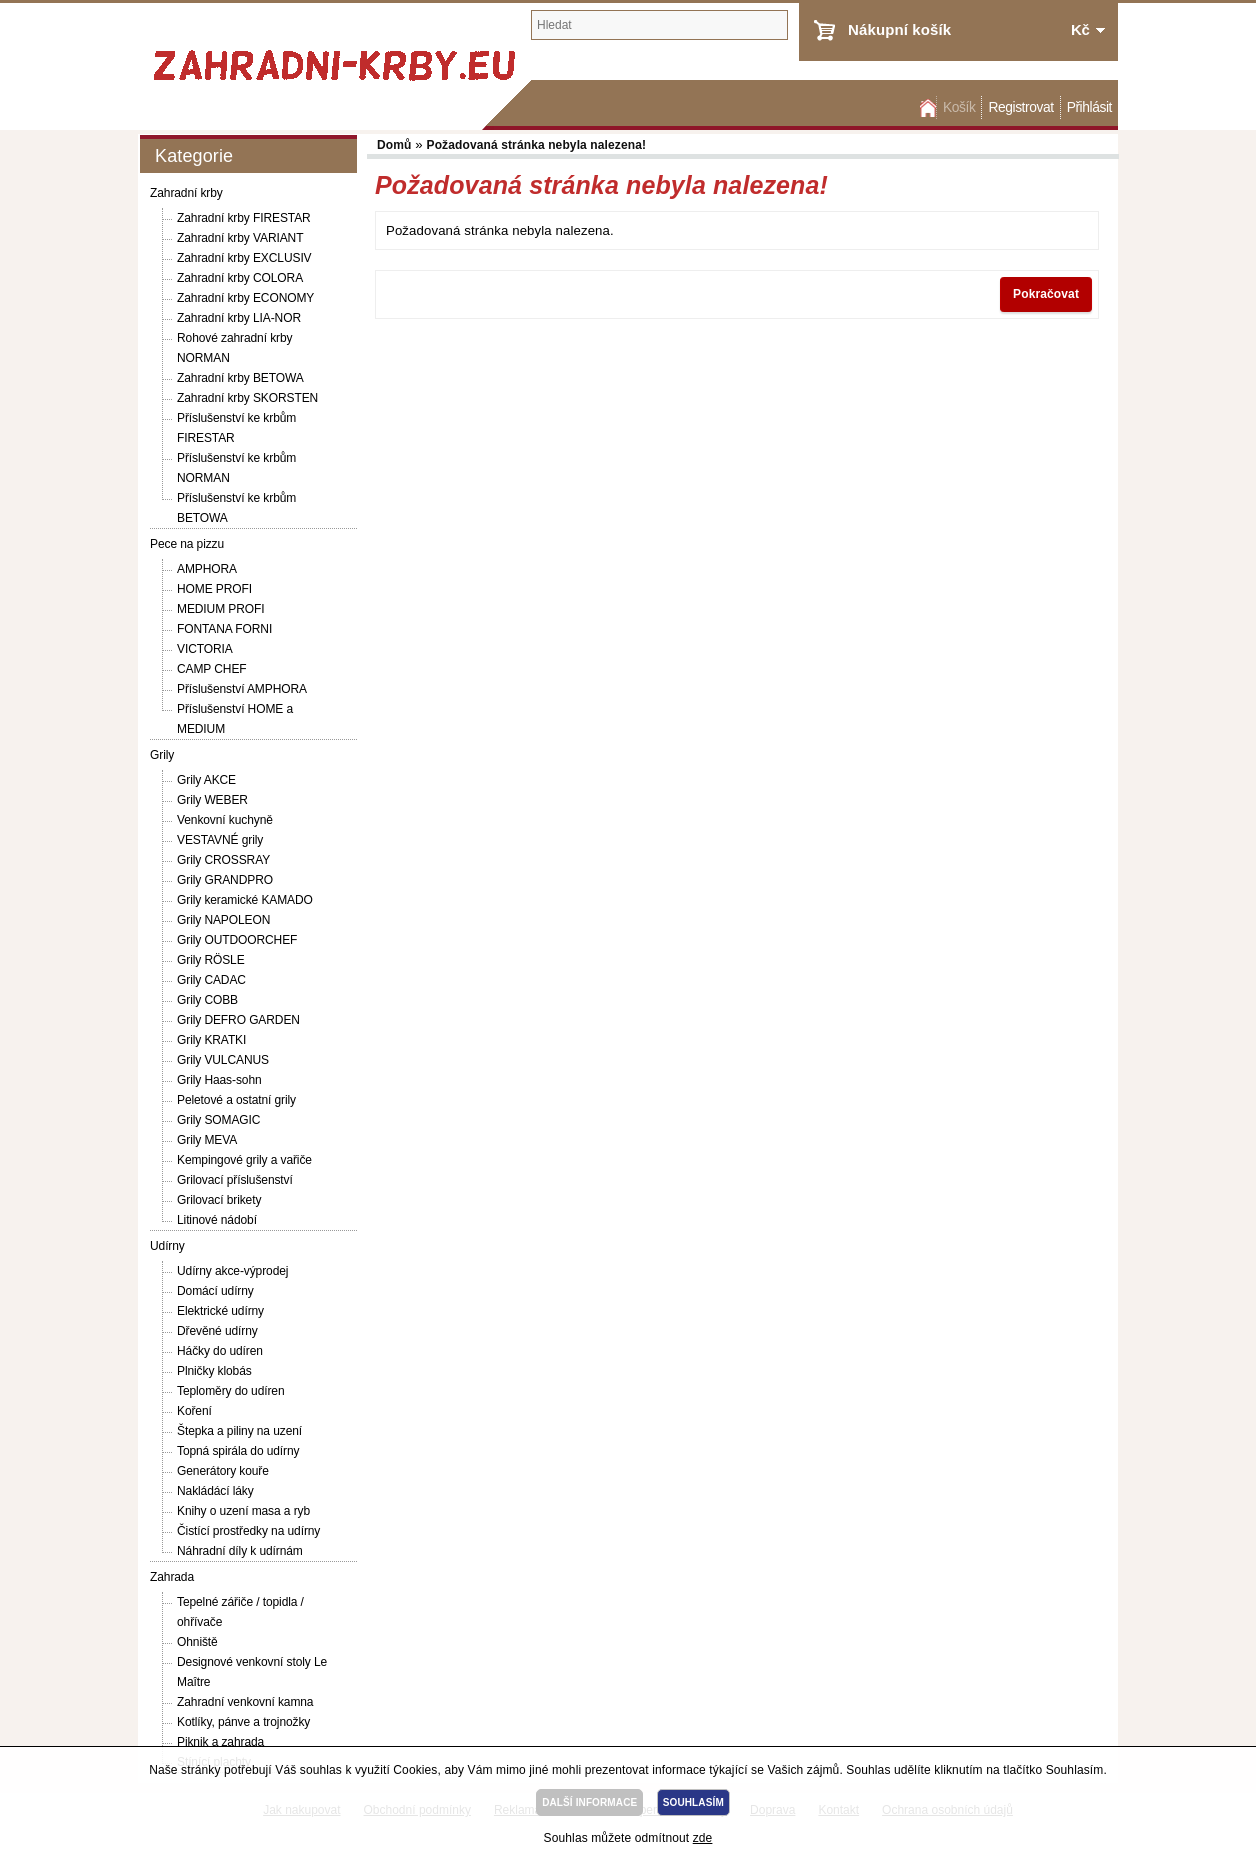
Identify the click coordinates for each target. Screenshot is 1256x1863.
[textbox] (659, 25)
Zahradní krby (186, 193)
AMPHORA (207, 569)
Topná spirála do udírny (238, 1451)
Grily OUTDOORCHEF (237, 940)
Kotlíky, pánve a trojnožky (243, 1722)
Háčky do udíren (220, 1351)
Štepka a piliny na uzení (239, 1431)
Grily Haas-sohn (219, 1080)
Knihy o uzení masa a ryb (243, 1511)
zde (703, 1838)
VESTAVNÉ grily (220, 840)
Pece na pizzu (187, 544)
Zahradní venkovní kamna (245, 1702)
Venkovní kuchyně (225, 820)
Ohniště (197, 1642)
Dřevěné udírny (217, 1331)
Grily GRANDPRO (225, 880)
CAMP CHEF (212, 669)
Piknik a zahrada (220, 1742)
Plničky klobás (214, 1371)
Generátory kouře (223, 1471)
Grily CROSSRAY (223, 860)
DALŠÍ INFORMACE (589, 1802)
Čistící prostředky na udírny (248, 1531)
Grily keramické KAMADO (245, 900)
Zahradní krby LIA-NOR (239, 318)
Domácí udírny (215, 1291)
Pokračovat (1046, 294)
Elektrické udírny (220, 1311)
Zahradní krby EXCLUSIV (244, 258)
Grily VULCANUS (223, 1060)
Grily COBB (207, 1000)
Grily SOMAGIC (218, 1120)
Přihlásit (1089, 107)
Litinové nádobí (217, 1220)
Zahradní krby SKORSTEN (247, 398)
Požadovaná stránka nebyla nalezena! (537, 145)
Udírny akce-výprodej (232, 1271)
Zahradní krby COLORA (240, 278)
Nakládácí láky (215, 1491)
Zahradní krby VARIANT (240, 238)
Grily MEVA (207, 1140)
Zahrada (172, 1577)
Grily (162, 755)
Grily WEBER (212, 800)
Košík (959, 107)
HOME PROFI (214, 589)
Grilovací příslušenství (235, 1180)
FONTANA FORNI (224, 629)
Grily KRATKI (211, 1040)
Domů (926, 107)
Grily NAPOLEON (223, 920)
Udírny (167, 1246)
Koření (194, 1411)
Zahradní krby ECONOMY (245, 298)
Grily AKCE (206, 780)
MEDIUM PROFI (220, 609)
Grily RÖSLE (211, 960)
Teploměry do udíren (231, 1391)
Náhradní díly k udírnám (240, 1551)
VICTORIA (205, 649)
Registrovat (1020, 107)
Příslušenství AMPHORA (242, 689)
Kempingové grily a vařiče (244, 1160)
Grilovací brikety (219, 1200)
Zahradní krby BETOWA (240, 378)
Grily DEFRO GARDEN (238, 1020)
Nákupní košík (899, 29)
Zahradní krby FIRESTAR (244, 218)
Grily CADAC (211, 980)
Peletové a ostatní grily (236, 1100)
